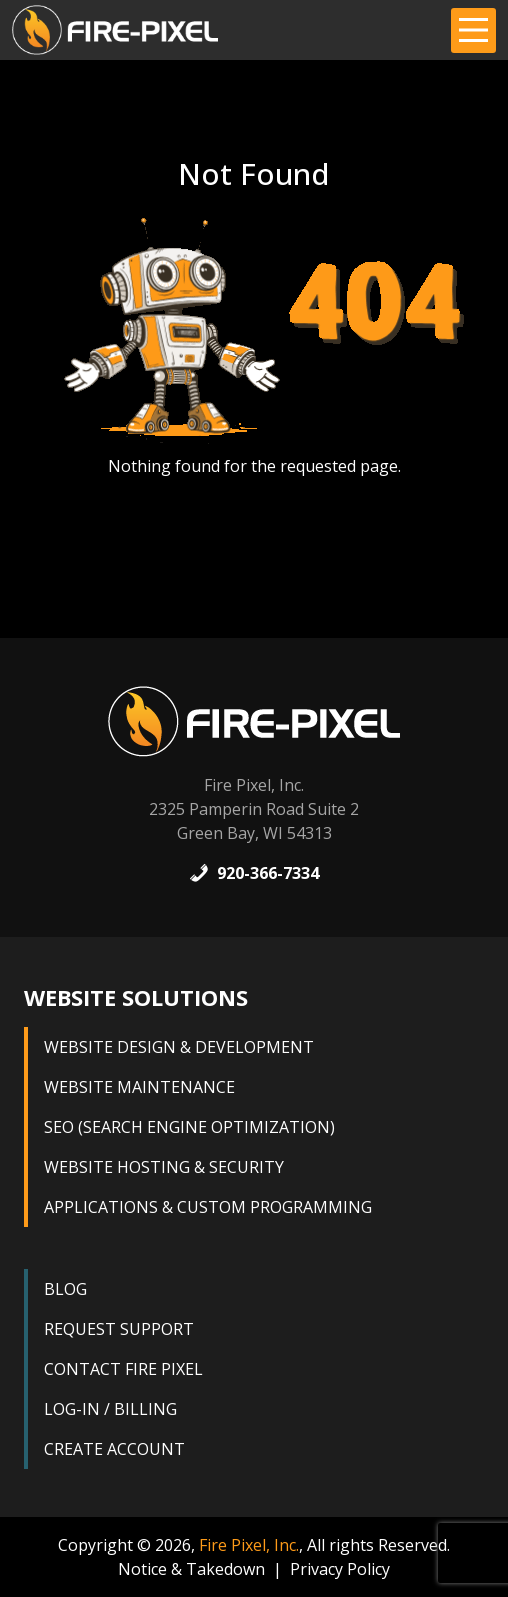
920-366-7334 (254, 873)
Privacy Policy (340, 1569)
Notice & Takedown (191, 1569)
